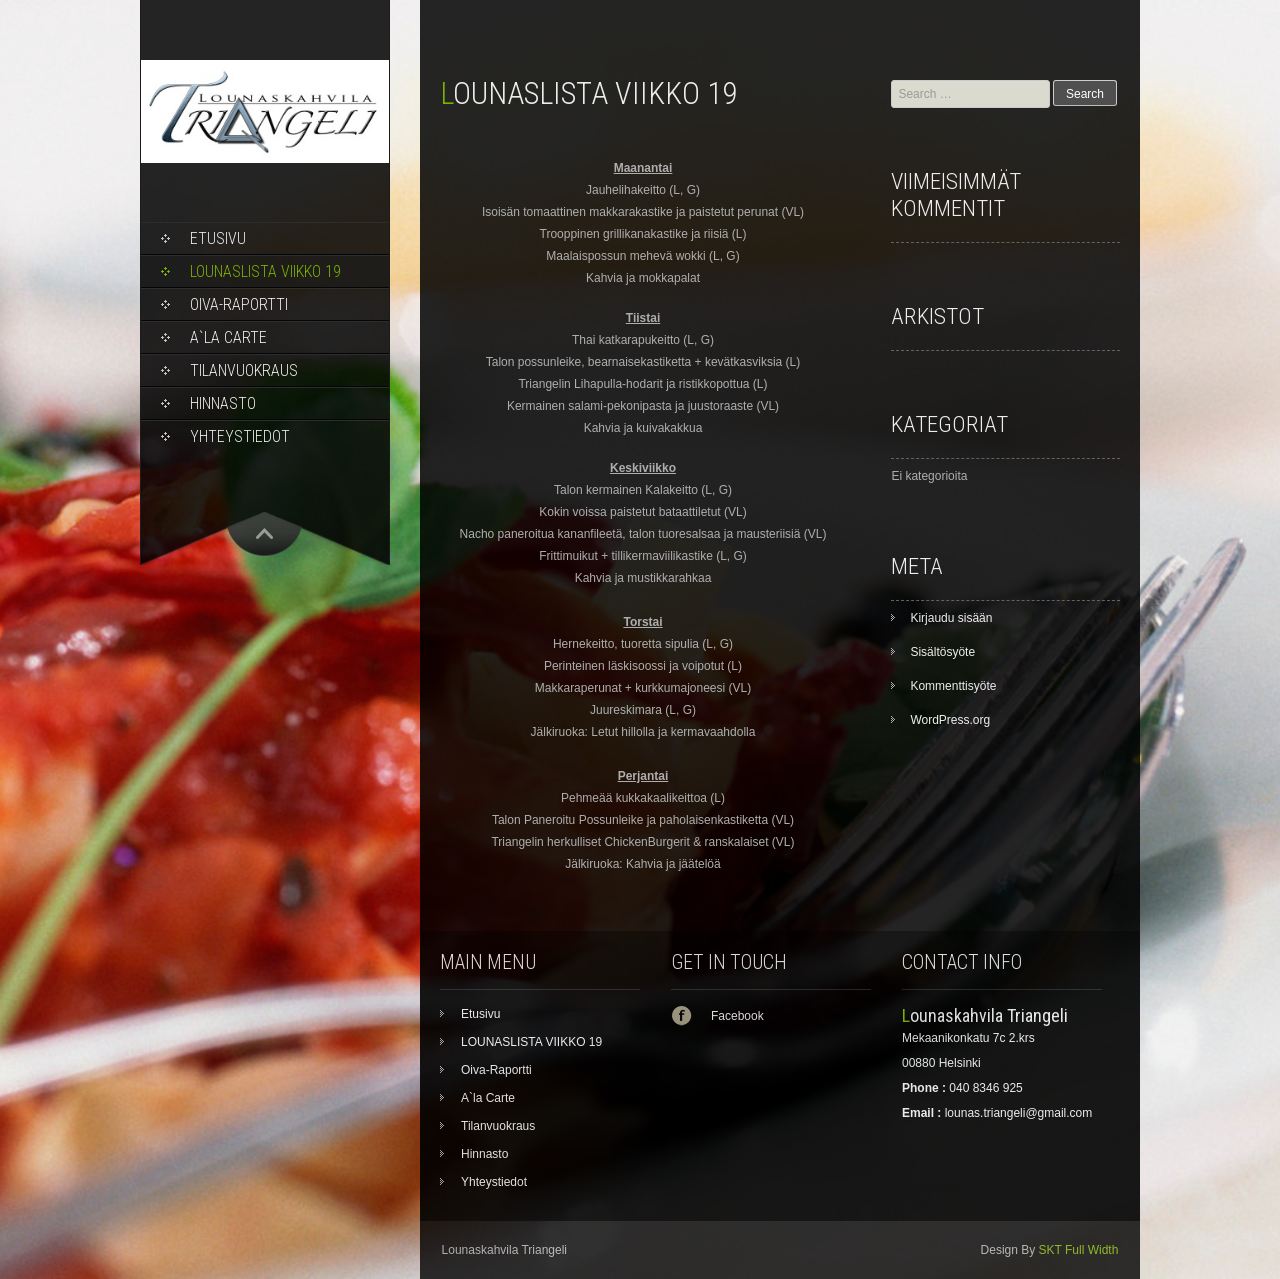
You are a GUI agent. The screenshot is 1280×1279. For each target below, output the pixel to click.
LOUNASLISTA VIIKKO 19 (265, 271)
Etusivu (218, 238)
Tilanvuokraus (244, 370)
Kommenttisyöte (953, 686)
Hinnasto (223, 403)
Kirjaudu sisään (951, 618)
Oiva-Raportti (239, 304)
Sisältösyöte (942, 652)
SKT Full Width (1079, 1250)
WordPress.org (950, 720)
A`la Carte (228, 337)
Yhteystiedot (240, 436)
